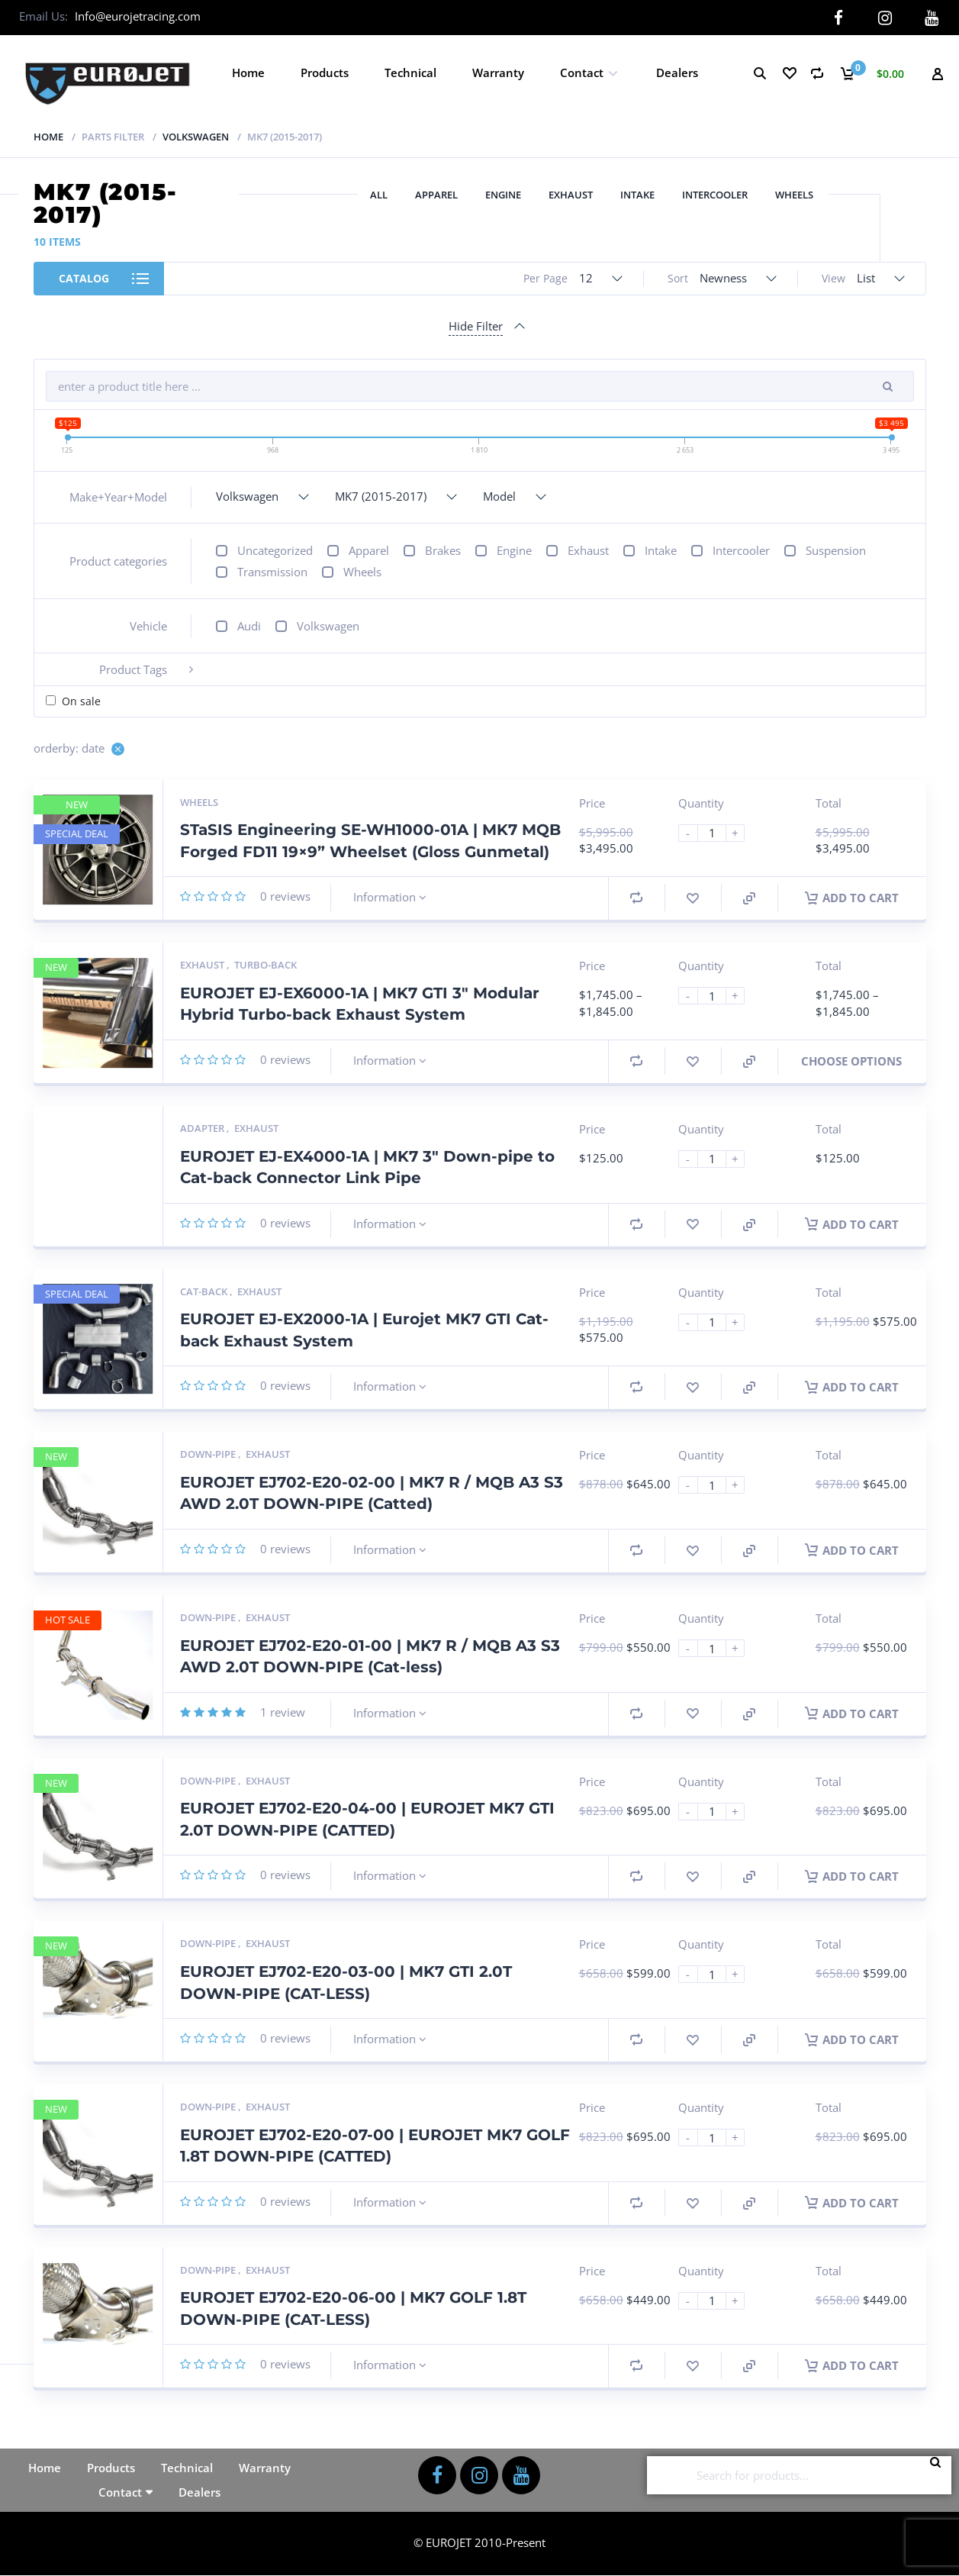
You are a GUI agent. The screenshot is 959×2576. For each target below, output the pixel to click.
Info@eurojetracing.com (138, 16)
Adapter (203, 1128)
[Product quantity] (718, 832)
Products (325, 72)
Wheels (794, 195)
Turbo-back (265, 965)
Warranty (498, 72)
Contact (581, 72)
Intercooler (715, 195)
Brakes (443, 550)
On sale (81, 701)
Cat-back (205, 1291)
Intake (637, 195)
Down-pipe (209, 1454)
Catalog (84, 278)
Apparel (436, 195)
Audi (249, 626)
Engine (503, 195)
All (379, 195)
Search (939, 2475)
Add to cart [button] (852, 897)
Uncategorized (275, 550)
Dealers (677, 72)
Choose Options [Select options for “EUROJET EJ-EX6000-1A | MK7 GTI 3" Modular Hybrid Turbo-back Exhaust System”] (851, 1061)
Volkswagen (196, 136)
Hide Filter (476, 326)
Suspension (836, 550)
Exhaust (571, 195)
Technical (410, 72)
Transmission (272, 571)
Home (248, 72)
